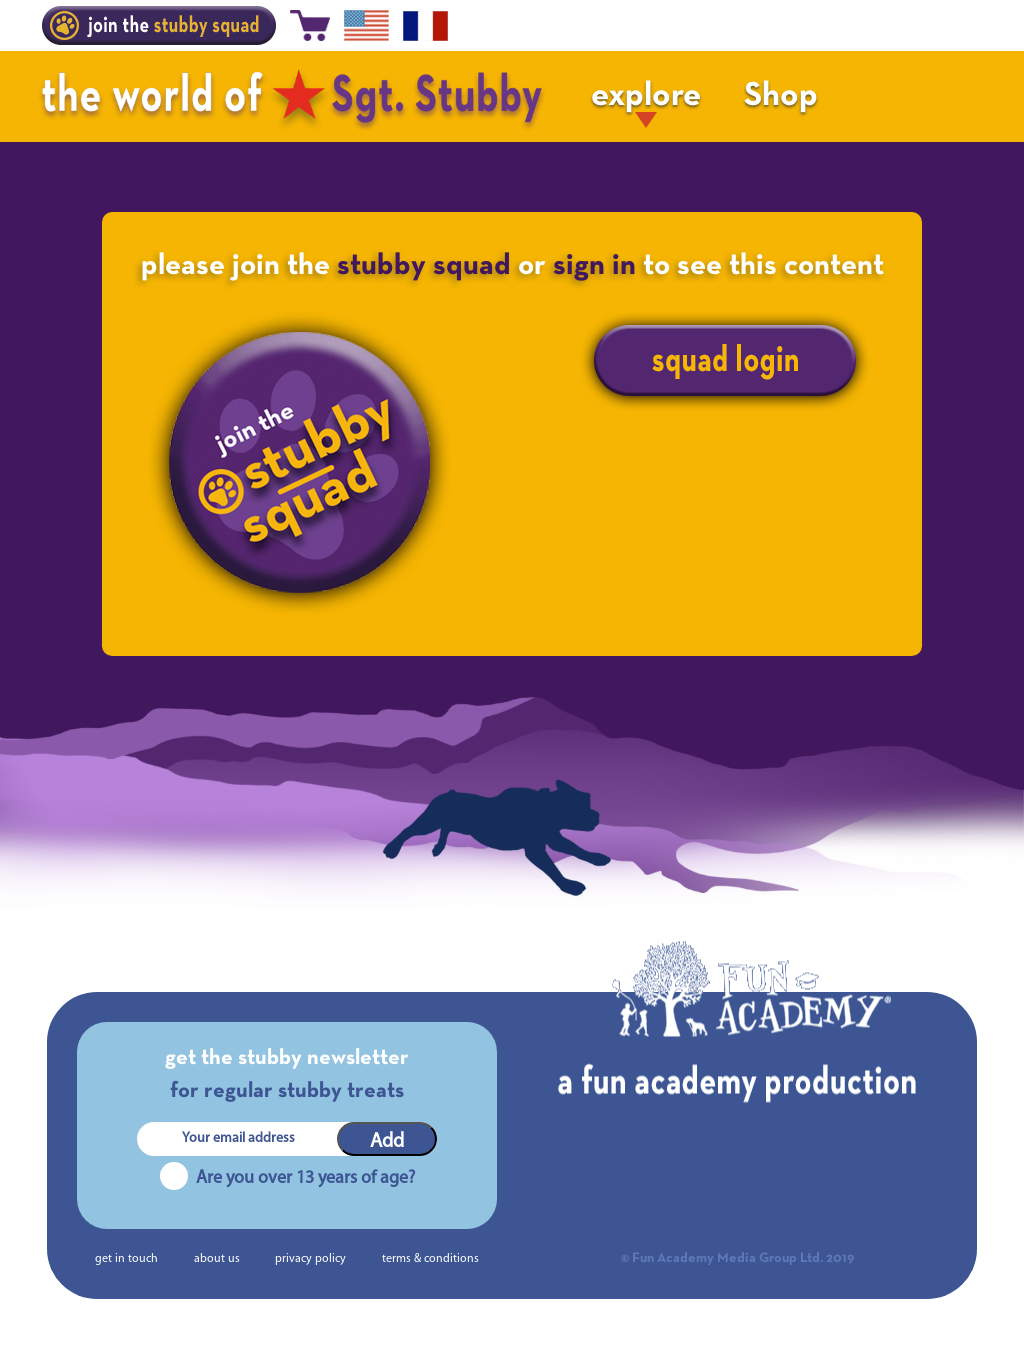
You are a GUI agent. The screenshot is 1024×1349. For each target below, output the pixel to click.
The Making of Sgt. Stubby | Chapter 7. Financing (206, 927)
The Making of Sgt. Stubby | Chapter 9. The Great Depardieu (772, 927)
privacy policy (310, 1259)
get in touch (126, 1259)
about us (217, 1259)
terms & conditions (430, 1259)
